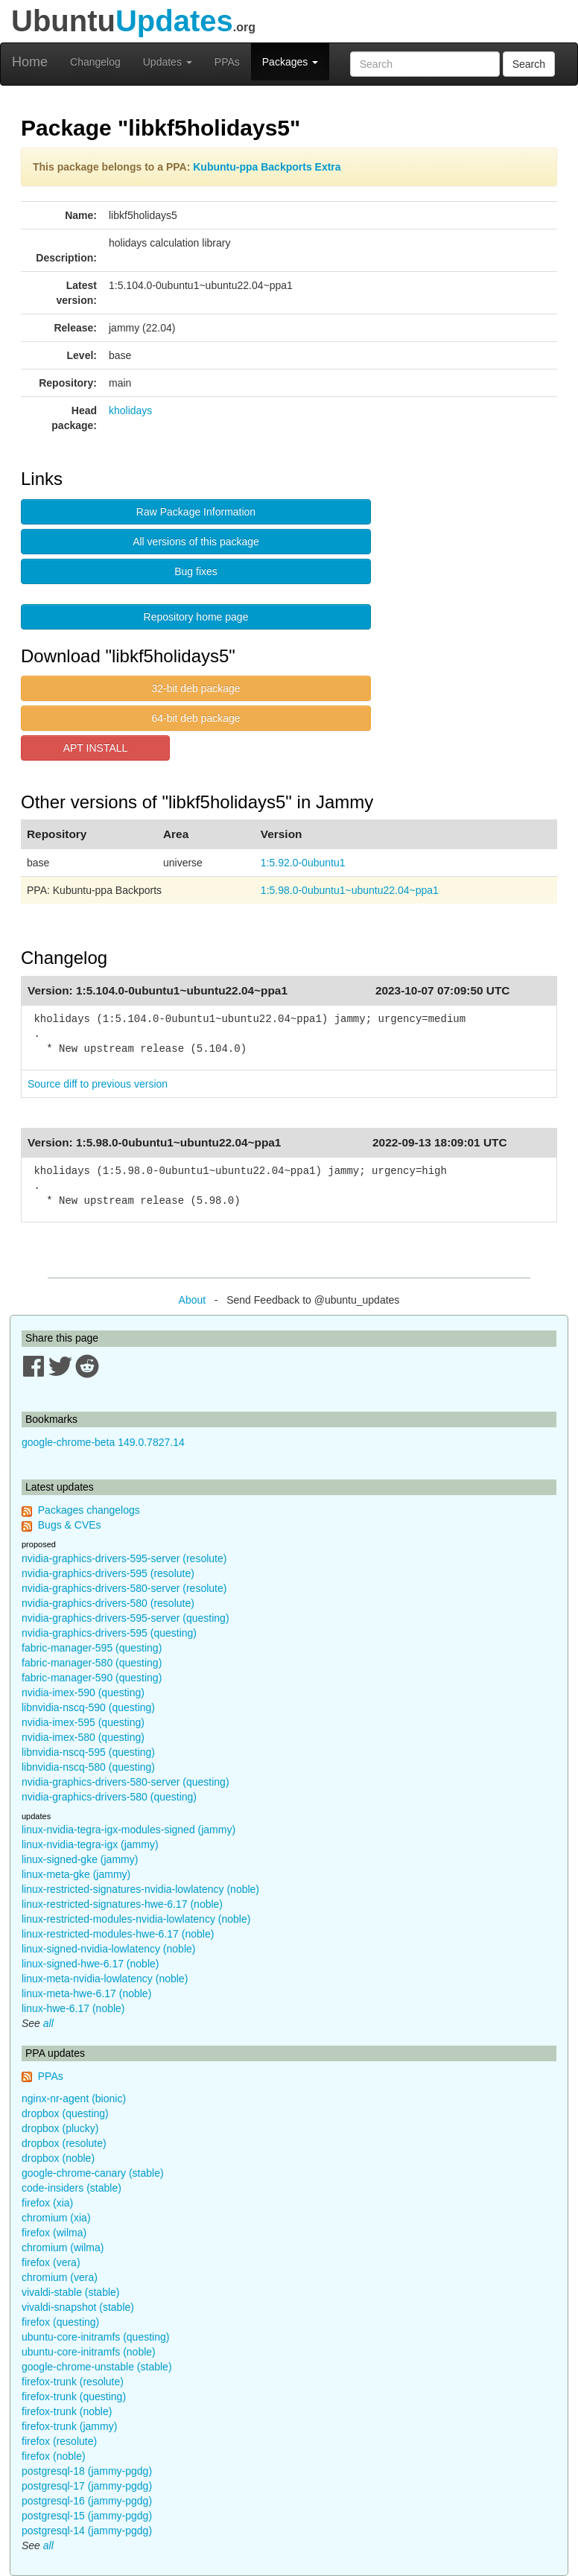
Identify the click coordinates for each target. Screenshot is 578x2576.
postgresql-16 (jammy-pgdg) (87, 2501)
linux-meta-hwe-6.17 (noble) (86, 1993)
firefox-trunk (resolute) (73, 2382)
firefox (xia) (47, 2203)
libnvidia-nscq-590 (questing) (88, 1707)
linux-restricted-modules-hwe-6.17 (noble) (118, 1934)
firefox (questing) (60, 2322)
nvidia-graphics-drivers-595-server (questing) (125, 1618)
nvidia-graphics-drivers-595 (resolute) (108, 1573)
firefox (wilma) (54, 2233)
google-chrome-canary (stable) (93, 2173)
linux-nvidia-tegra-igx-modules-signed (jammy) (128, 1830)
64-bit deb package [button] (195, 718)
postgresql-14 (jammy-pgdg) (87, 2531)
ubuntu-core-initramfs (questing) (95, 2337)
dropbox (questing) (65, 2113)
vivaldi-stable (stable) (71, 2292)
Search (528, 64)
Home (30, 61)
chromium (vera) (60, 2277)
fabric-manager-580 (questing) (92, 1663)
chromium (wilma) (63, 2247)
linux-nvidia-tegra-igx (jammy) (90, 1844)
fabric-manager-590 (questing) (92, 1678)
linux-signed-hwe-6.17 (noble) (90, 1964)
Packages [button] (290, 62)
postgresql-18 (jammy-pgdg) (87, 2471)
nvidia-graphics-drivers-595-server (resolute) (124, 1558)
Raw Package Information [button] (195, 512)
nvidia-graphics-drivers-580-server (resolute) (124, 1588)
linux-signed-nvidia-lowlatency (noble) (108, 1949)
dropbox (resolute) (64, 2143)
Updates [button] (167, 62)
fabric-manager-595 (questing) (92, 1648)
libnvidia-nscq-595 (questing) (88, 1752)
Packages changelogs (89, 1510)
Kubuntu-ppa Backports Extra (266, 167)
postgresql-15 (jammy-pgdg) (87, 2516)
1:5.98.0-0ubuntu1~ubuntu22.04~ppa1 (350, 890)
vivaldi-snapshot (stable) (78, 2307)
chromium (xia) (56, 2218)
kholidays (130, 410)
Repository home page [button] (196, 617)
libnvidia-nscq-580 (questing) (88, 1767)
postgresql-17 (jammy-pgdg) (87, 2486)
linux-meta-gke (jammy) (76, 1874)
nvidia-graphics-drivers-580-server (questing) (125, 1782)
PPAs (227, 62)
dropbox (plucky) (60, 2128)
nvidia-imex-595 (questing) (83, 1722)
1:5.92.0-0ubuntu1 (303, 863)
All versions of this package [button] (196, 542)
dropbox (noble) (58, 2158)
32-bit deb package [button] (195, 688)
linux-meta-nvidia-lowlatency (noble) (105, 1979)
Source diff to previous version (98, 1084)
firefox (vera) (51, 2262)
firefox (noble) (54, 2456)
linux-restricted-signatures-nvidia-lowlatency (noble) (140, 1889)
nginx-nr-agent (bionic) (74, 2098)
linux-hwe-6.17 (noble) (73, 2008)
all (48, 2023)
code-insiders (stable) (71, 2188)
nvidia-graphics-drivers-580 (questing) (109, 1797)
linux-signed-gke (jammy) (80, 1859)
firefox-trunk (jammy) (69, 2426)
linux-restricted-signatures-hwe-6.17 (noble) (122, 1904)
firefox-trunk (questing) (74, 2396)
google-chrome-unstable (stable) (97, 2367)
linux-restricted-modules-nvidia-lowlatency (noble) (136, 1919)
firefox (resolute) (59, 2441)
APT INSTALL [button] (95, 748)
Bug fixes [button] (195, 571)
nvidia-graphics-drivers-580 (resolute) (108, 1603)
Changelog (95, 62)
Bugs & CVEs (69, 1525)
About (192, 1300)
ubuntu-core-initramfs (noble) (89, 2352)
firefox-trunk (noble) (67, 2411)
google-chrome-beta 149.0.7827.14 (103, 1442)
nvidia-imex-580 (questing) (83, 1737)
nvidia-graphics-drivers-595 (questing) (109, 1633)
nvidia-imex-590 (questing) (83, 1692)
